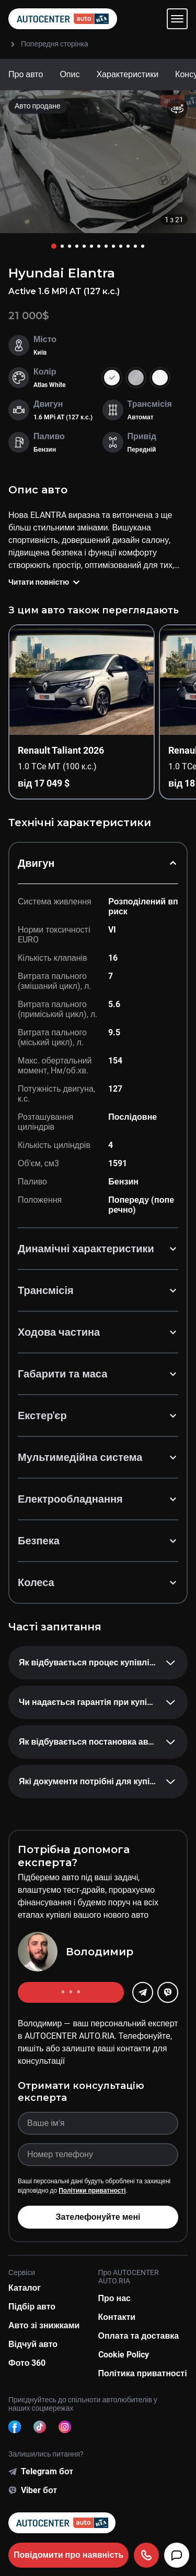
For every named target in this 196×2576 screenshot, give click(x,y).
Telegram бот (47, 2471)
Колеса (98, 1582)
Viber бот (39, 2490)
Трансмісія (98, 1290)
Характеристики (127, 74)
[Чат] (176, 2555)
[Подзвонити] (146, 2555)
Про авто (25, 74)
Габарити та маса (98, 1374)
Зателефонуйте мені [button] (97, 2217)
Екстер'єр (98, 1415)
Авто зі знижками (43, 2325)
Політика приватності (142, 2373)
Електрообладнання (98, 1499)
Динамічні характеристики (98, 1248)
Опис (69, 74)
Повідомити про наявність (68, 2555)
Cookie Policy (123, 2355)
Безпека (98, 1540)
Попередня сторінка (48, 44)
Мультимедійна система (98, 1457)
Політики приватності (92, 2190)
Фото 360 (26, 2363)
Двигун (98, 863)
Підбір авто (31, 2307)
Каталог (24, 2288)
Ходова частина (98, 1332)
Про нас (114, 2298)
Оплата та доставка (138, 2336)
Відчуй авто (32, 2344)
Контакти (117, 2317)
